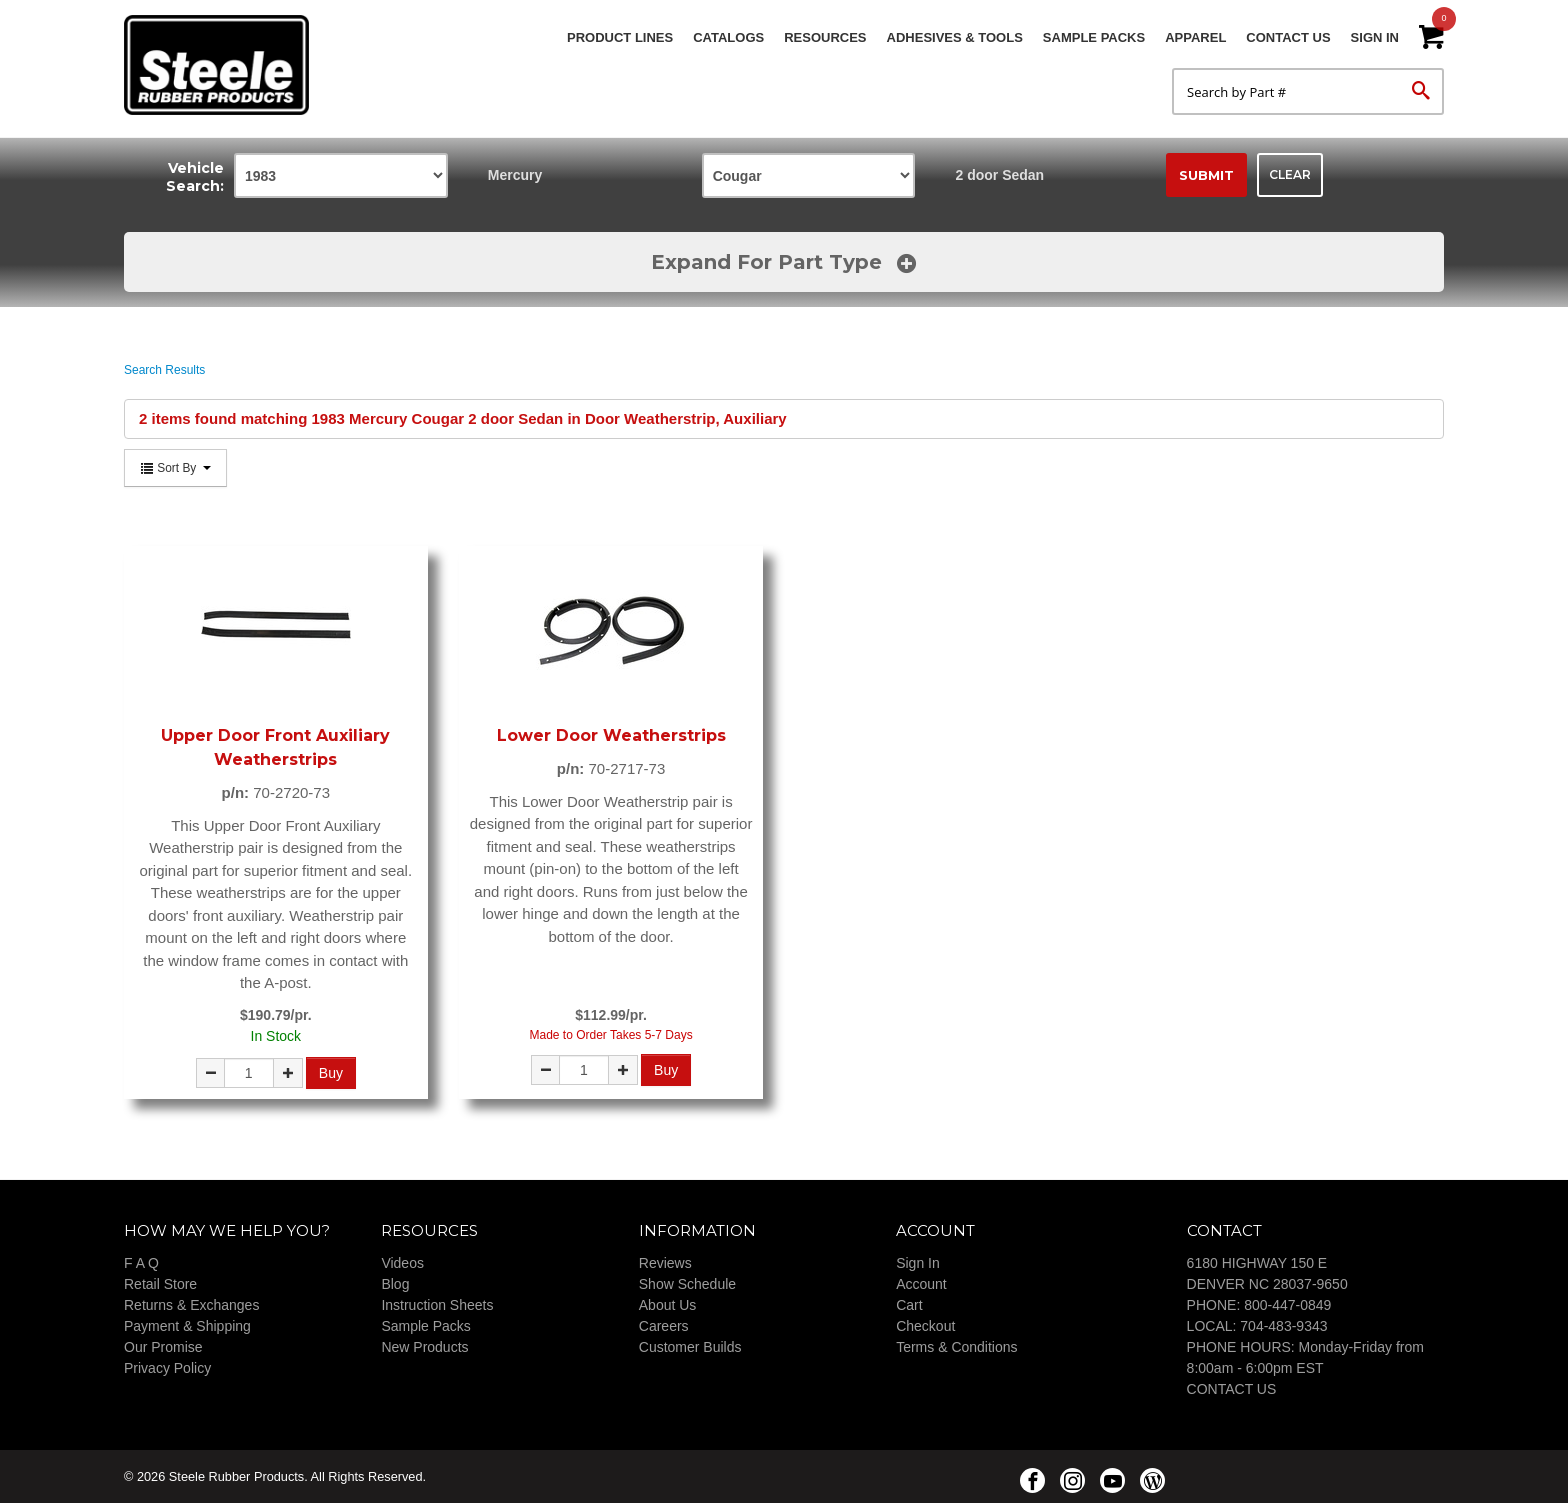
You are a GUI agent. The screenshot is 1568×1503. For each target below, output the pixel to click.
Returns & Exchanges (191, 1305)
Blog (395, 1284)
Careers (664, 1326)
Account (921, 1284)
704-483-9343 (1283, 1326)
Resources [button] (825, 37)
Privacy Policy (167, 1368)
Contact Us (1288, 37)
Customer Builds (690, 1347)
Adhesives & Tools (955, 37)
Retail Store (160, 1284)
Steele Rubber (224, 65)
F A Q (141, 1263)
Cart (909, 1305)
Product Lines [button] (620, 37)
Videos (402, 1263)
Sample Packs (1094, 37)
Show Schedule (687, 1284)
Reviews (665, 1263)
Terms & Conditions (956, 1347)
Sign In (1375, 37)
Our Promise (163, 1347)
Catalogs (728, 37)
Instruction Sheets (437, 1305)
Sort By (175, 468)
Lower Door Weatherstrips (611, 735)
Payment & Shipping (187, 1326)
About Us (668, 1305)
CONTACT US (1232, 1389)
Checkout (925, 1326)
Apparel (1195, 37)
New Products (424, 1347)
